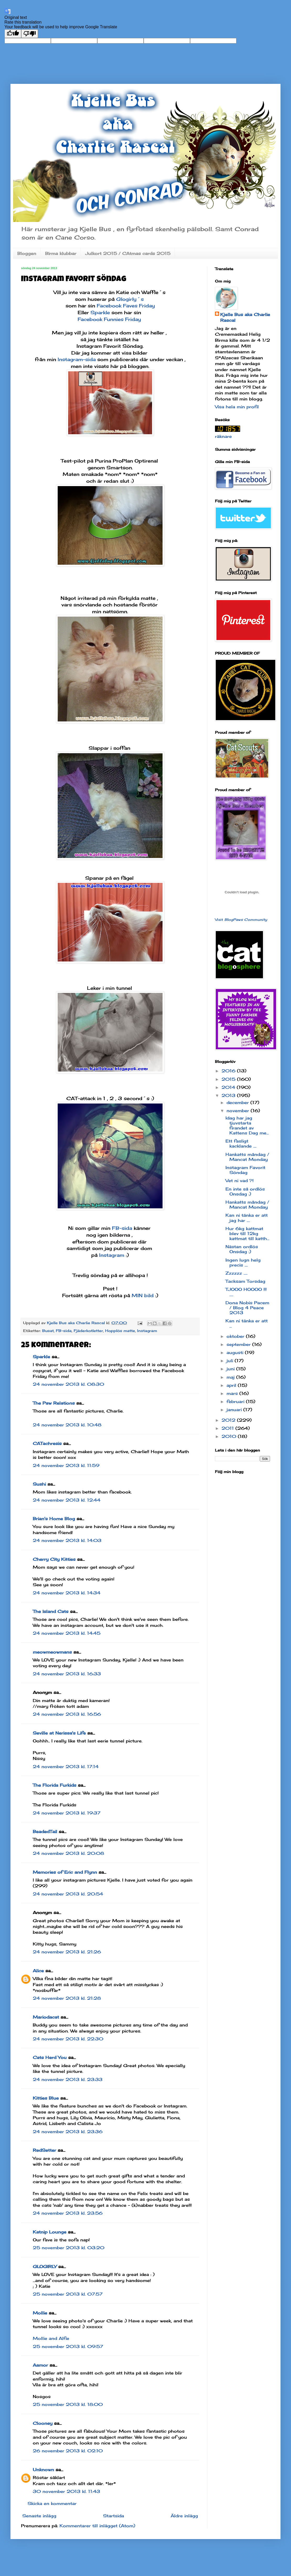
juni (231, 1368)
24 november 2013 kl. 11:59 (66, 1465)
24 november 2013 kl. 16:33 (67, 1673)
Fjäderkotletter (88, 1330)
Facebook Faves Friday (126, 305)
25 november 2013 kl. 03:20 (68, 2247)
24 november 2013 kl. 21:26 (67, 1951)
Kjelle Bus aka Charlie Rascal (245, 317)
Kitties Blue (46, 2098)
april (232, 1385)
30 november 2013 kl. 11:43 (66, 2491)
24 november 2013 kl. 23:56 (68, 2213)
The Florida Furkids (54, 1785)
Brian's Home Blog (54, 1518)
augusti (236, 1352)
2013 (229, 1095)
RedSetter (44, 2150)
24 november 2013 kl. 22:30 (68, 2038)
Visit (241, 919)
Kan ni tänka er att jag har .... (246, 1218)
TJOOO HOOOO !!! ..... (246, 1292)
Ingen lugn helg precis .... (243, 1262)
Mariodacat (46, 2017)
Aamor (40, 2365)
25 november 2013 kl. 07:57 (68, 2294)
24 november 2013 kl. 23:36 (68, 2131)
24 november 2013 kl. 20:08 (68, 1853)
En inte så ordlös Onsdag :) (245, 1191)
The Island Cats (50, 1611)
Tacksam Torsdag (245, 1281)
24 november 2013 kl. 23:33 (68, 2079)
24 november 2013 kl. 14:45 (66, 1633)
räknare (223, 436)
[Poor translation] (29, 33)
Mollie (40, 2313)
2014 (229, 1087)
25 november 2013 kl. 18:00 (68, 2404)
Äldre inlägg (184, 2515)
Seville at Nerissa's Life (59, 1733)
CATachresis (47, 1443)
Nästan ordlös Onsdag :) (241, 1249)
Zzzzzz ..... (236, 1273)
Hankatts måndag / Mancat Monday (247, 1157)
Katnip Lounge (49, 2232)
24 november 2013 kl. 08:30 (68, 1384)
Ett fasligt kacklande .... (240, 1143)
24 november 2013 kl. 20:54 (68, 1893)
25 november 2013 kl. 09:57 (68, 2346)
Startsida (113, 2515)
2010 (230, 1436)
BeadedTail (45, 1831)
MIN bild (143, 1295)
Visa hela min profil (237, 406)
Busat (48, 1330)
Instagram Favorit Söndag (245, 1170)
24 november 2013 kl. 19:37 (66, 1813)
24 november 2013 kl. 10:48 (67, 1424)
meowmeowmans (52, 1652)
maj (231, 1377)
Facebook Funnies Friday (109, 319)
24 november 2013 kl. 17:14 (66, 1766)
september (239, 1344)
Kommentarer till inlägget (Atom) (97, 2525)
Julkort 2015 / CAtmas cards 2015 (127, 253)
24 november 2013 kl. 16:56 (67, 1714)
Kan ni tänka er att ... (246, 1323)
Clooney (42, 2423)
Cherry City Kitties (54, 1559)
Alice (38, 1970)
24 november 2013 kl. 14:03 (67, 1540)
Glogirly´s (130, 299)
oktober (236, 1336)
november (239, 1110)
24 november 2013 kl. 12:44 (66, 1500)
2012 (229, 1420)
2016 (229, 1070)
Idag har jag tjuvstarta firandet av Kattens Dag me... (247, 1125)
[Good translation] (12, 33)
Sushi (39, 1484)
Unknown (43, 2469)
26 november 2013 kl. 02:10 (68, 2450)
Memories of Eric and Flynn (65, 1872)
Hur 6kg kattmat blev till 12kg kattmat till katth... (247, 1233)
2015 (229, 1079)
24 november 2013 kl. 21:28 (67, 1998)
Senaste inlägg (39, 2515)
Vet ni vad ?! (239, 1180)
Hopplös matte (120, 1330)
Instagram (111, 1255)
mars (233, 1393)
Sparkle (100, 312)
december (238, 1102)
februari (236, 1401)
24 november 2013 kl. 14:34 (66, 1592)
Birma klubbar (60, 253)
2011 (228, 1428)
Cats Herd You (50, 2057)
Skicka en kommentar (52, 2503)
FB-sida (122, 1228)
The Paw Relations (54, 1403)
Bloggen (26, 253)
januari (235, 1409)
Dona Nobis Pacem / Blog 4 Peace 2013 (247, 1307)
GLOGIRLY (45, 2266)
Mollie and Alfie (51, 2338)
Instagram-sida (77, 359)
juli (231, 1360)
